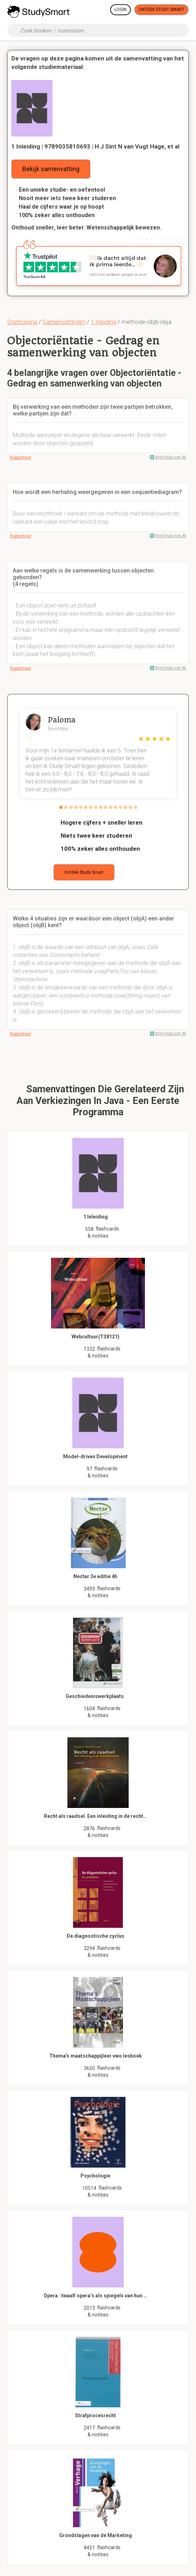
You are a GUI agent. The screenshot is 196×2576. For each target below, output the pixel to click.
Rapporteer (20, 457)
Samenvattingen (64, 321)
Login (120, 9)
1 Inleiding (103, 321)
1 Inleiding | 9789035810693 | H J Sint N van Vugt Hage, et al (95, 146)
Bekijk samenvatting (50, 169)
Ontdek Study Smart (161, 9)
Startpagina (22, 321)
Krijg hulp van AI (170, 457)
